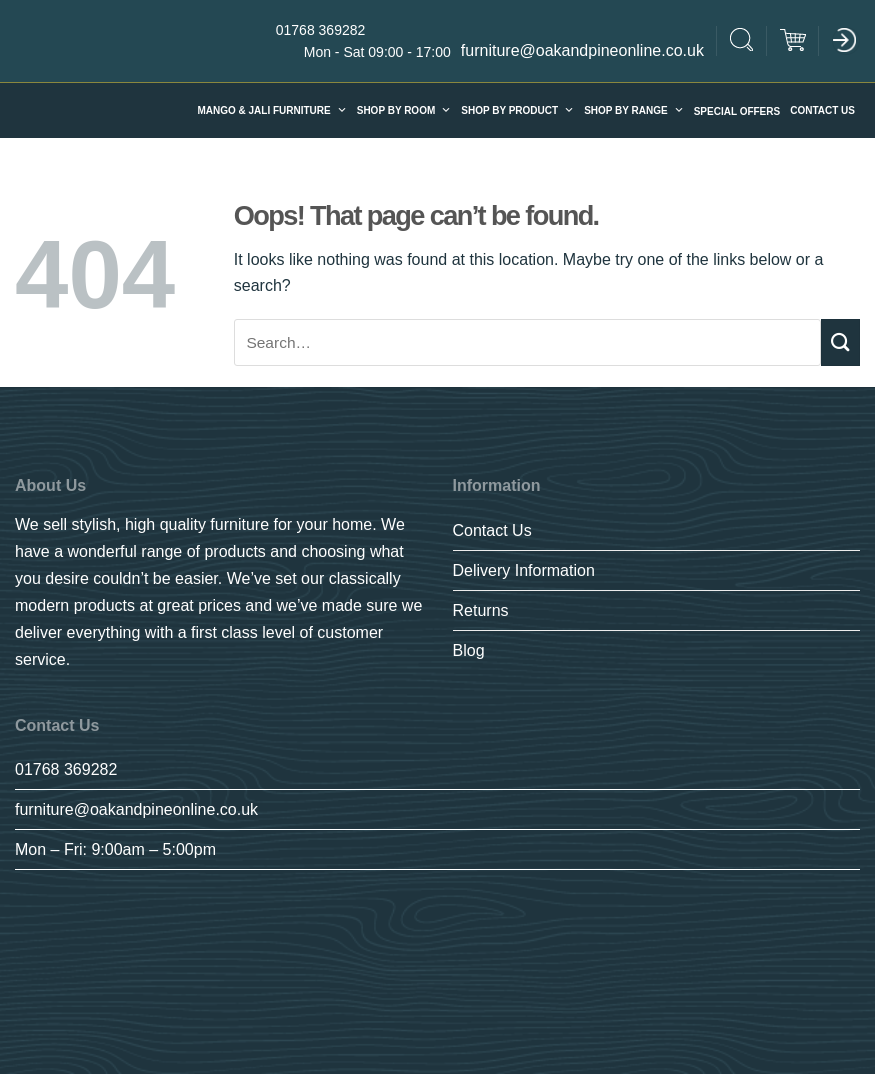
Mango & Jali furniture (271, 110)
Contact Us (822, 110)
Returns (481, 610)
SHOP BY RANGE (634, 110)
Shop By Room (404, 110)
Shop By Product (517, 110)
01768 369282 (66, 769)
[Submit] (840, 342)
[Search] (742, 42)
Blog (469, 650)
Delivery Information (524, 570)
